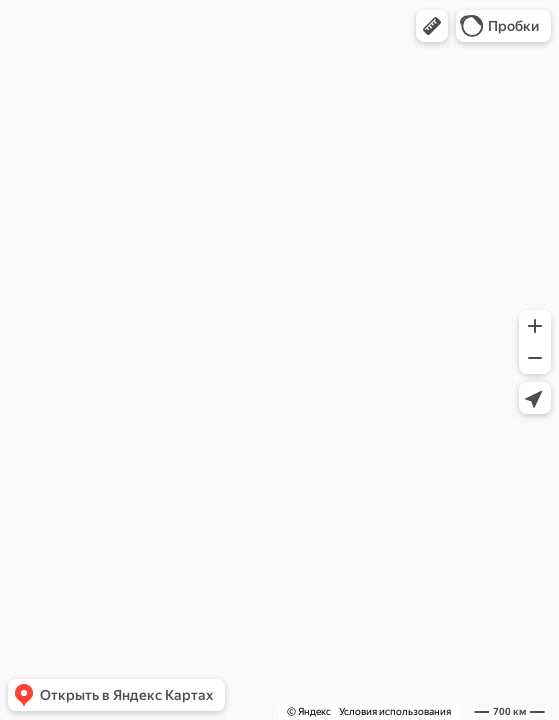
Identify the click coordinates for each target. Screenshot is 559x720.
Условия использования (395, 711)
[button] (432, 26)
